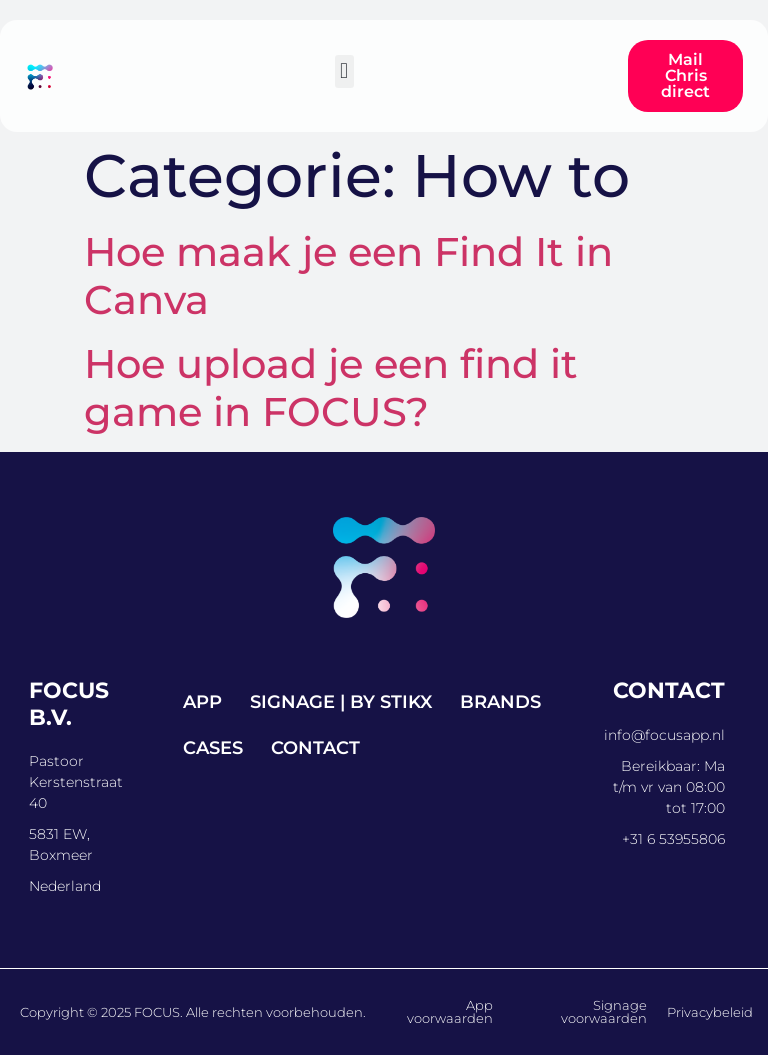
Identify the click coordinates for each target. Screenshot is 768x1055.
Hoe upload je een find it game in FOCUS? (331, 387)
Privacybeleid (710, 1012)
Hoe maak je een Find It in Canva (348, 275)
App (202, 702)
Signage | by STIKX (341, 702)
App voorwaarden (450, 1011)
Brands (500, 702)
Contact (315, 748)
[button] (344, 71)
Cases (213, 748)
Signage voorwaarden (604, 1011)
